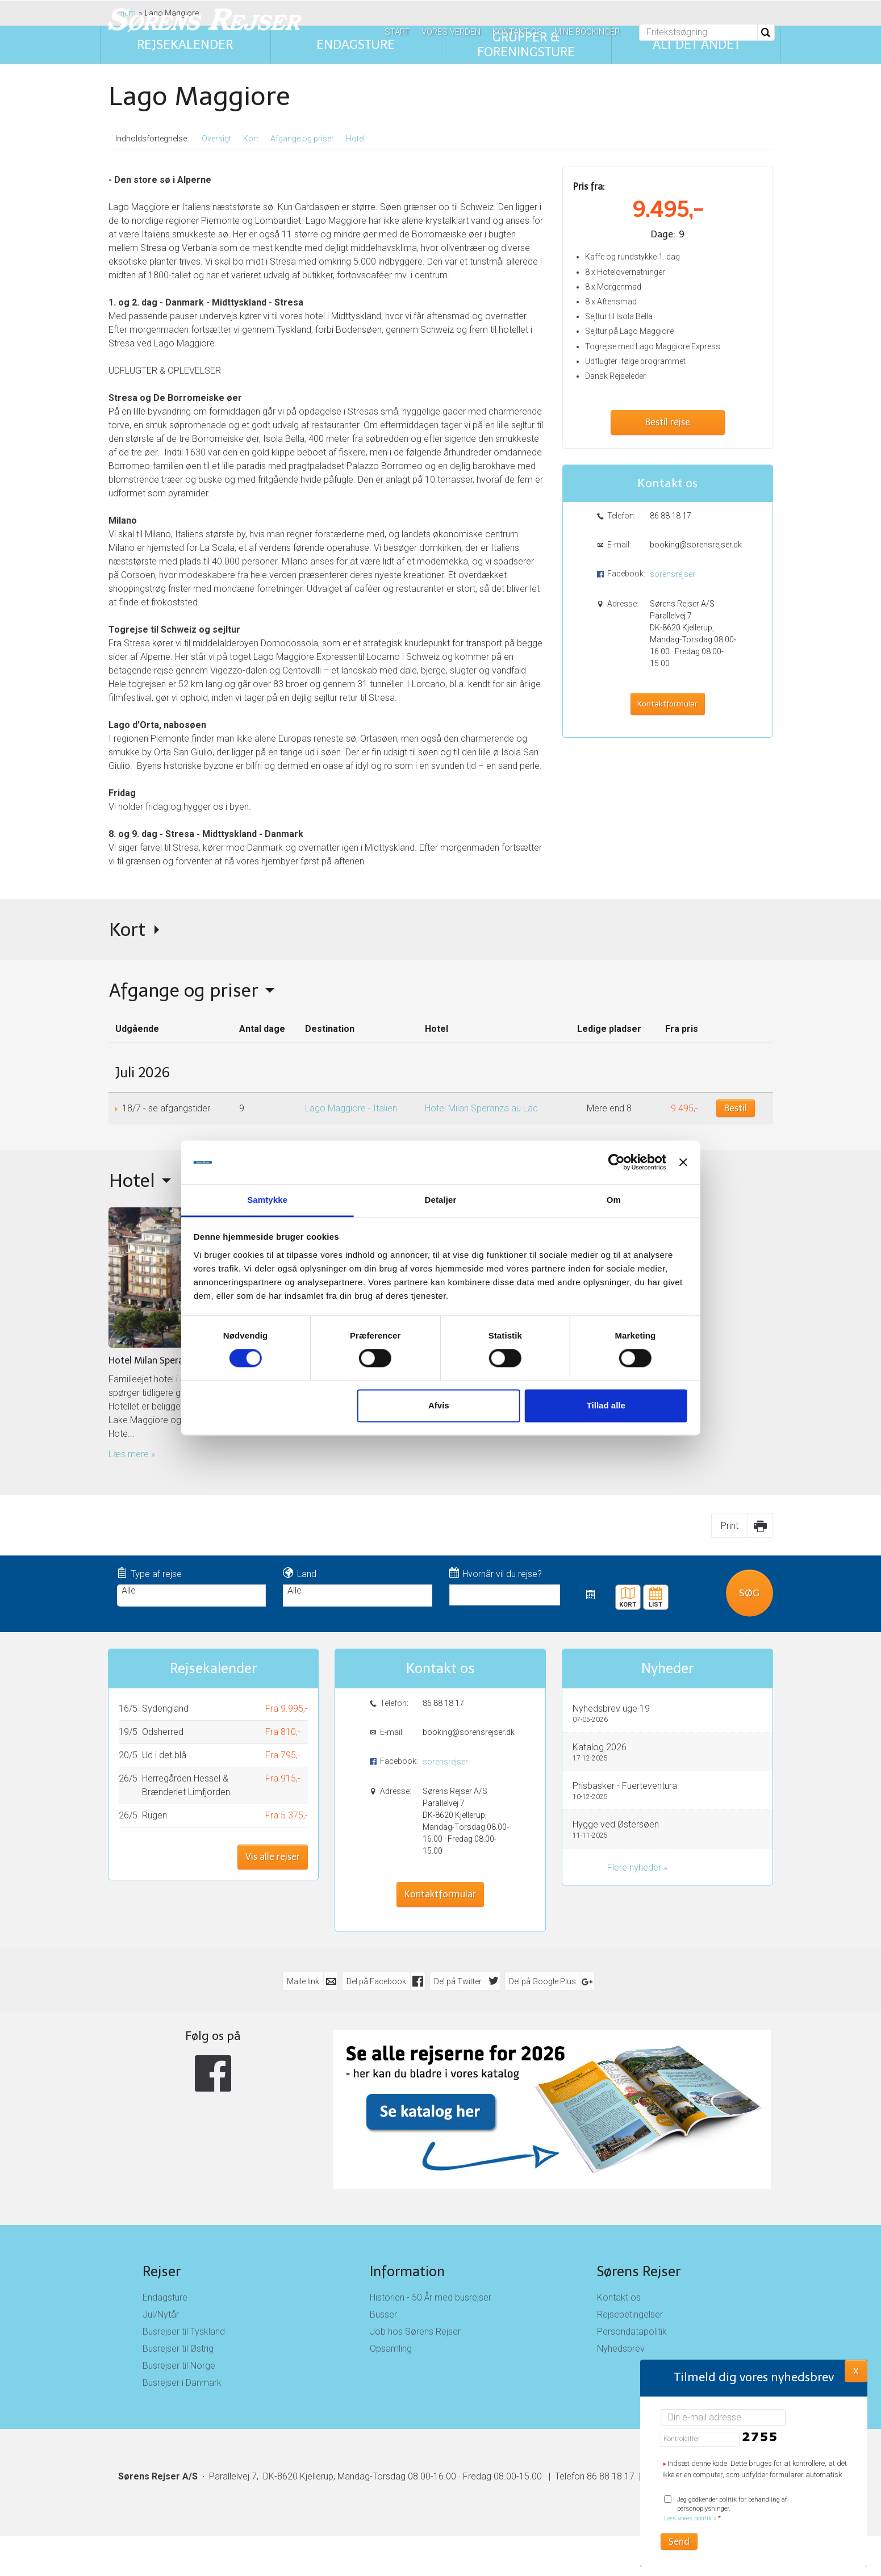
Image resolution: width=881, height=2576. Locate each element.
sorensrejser (672, 574)
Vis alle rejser (272, 1856)
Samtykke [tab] (270, 1200)
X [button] (856, 2370)
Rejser (162, 2271)
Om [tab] (611, 1200)
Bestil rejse (667, 422)
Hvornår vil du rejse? (495, 1573)
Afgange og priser (302, 138)
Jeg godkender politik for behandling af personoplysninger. (725, 2509)
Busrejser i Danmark (182, 2382)
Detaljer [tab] (441, 1200)
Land (299, 1573)
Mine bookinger (587, 32)
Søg (749, 1592)
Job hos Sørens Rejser (415, 2331)
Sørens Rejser (638, 2271)
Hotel (355, 138)
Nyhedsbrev (621, 2348)
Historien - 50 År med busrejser (430, 2297)
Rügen (154, 1815)
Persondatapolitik (632, 2331)
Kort (250, 138)
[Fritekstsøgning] (698, 32)
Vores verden (451, 32)
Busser (383, 2314)
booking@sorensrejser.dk (695, 544)
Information (407, 2271)
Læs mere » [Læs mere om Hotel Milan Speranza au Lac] (131, 1454)
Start (397, 32)
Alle (191, 1590)
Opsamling (391, 2348)
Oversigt (216, 138)
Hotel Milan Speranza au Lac (481, 1108)
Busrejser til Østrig (178, 2348)
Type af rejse (149, 1573)
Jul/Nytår (161, 2314)
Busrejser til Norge (179, 2365)
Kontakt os (517, 32)
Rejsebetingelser (630, 2314)
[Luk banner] (679, 1162)
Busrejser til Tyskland (184, 2331)
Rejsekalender (656, 1593)
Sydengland (165, 1708)
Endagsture (165, 2297)
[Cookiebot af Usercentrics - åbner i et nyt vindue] (612, 1162)
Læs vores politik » (690, 2518)
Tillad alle (603, 1405)
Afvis (438, 1405)
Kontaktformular (667, 704)
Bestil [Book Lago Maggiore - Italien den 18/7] (735, 1108)
